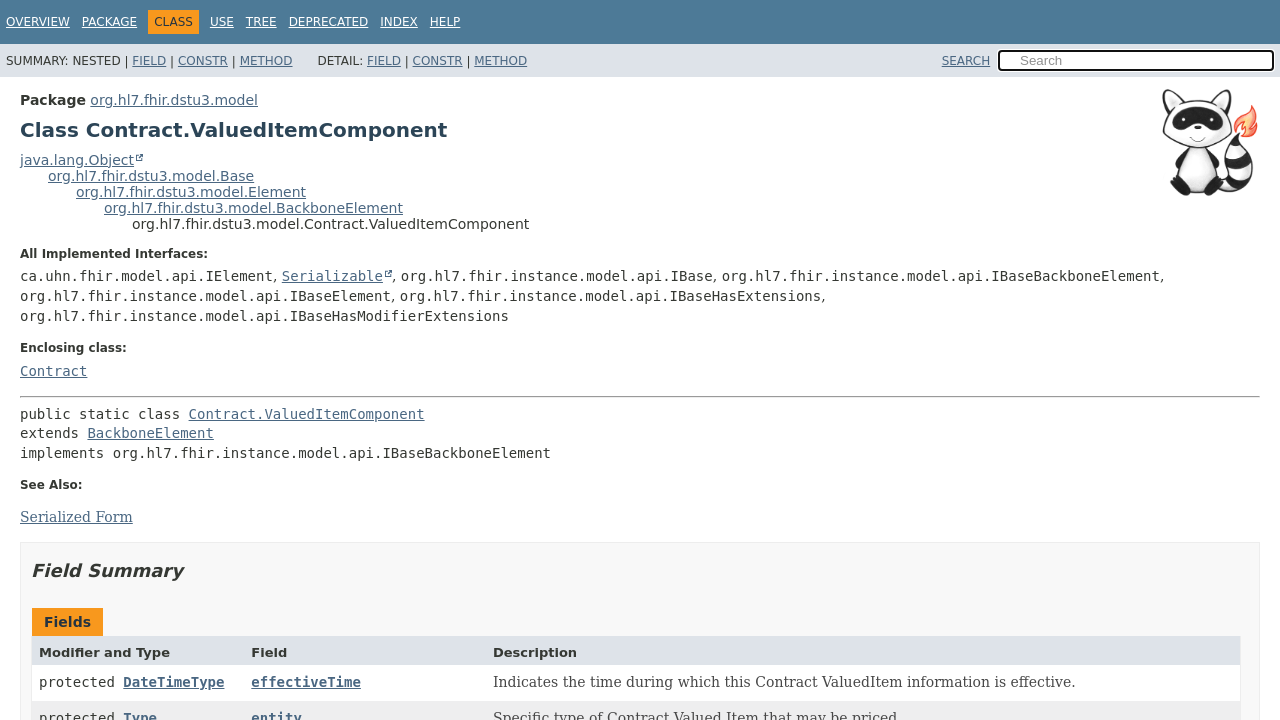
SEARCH (966, 61)
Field (149, 61)
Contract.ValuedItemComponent (307, 414)
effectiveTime (306, 682)
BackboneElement (150, 433)
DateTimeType (173, 682)
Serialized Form (76, 517)
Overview (38, 22)
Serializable (332, 276)
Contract (53, 371)
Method (266, 61)
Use (222, 22)
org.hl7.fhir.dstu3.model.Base (151, 176)
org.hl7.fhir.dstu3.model (174, 100)
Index (399, 22)
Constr (203, 61)
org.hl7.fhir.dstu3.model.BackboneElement (253, 208)
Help (445, 22)
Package (109, 22)
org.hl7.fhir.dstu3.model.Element (191, 192)
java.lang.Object (77, 160)
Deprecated (329, 22)
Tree (261, 22)
